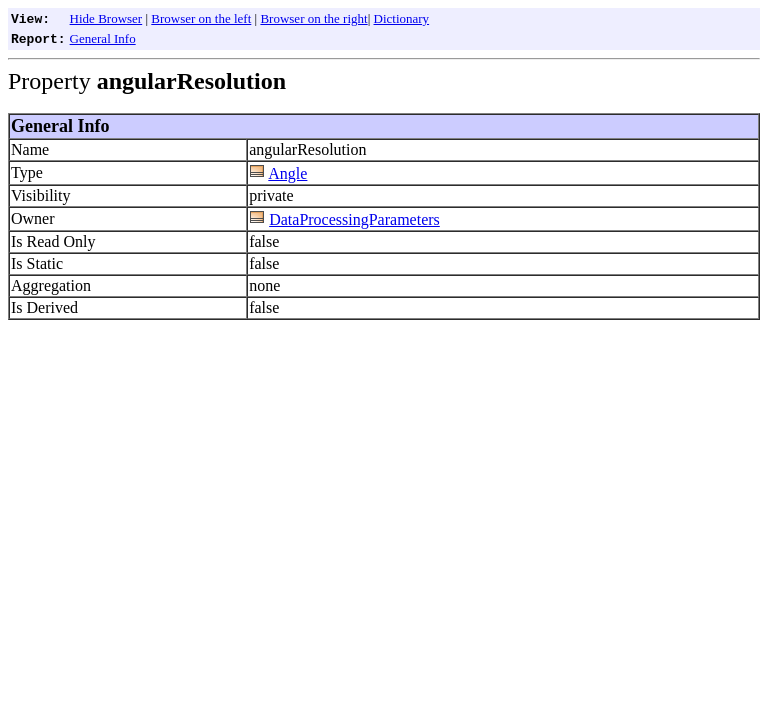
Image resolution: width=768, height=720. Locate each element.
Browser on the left (201, 18)
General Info (103, 38)
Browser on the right (313, 18)
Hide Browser (106, 18)
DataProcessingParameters (354, 219)
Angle (287, 173)
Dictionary (402, 18)
